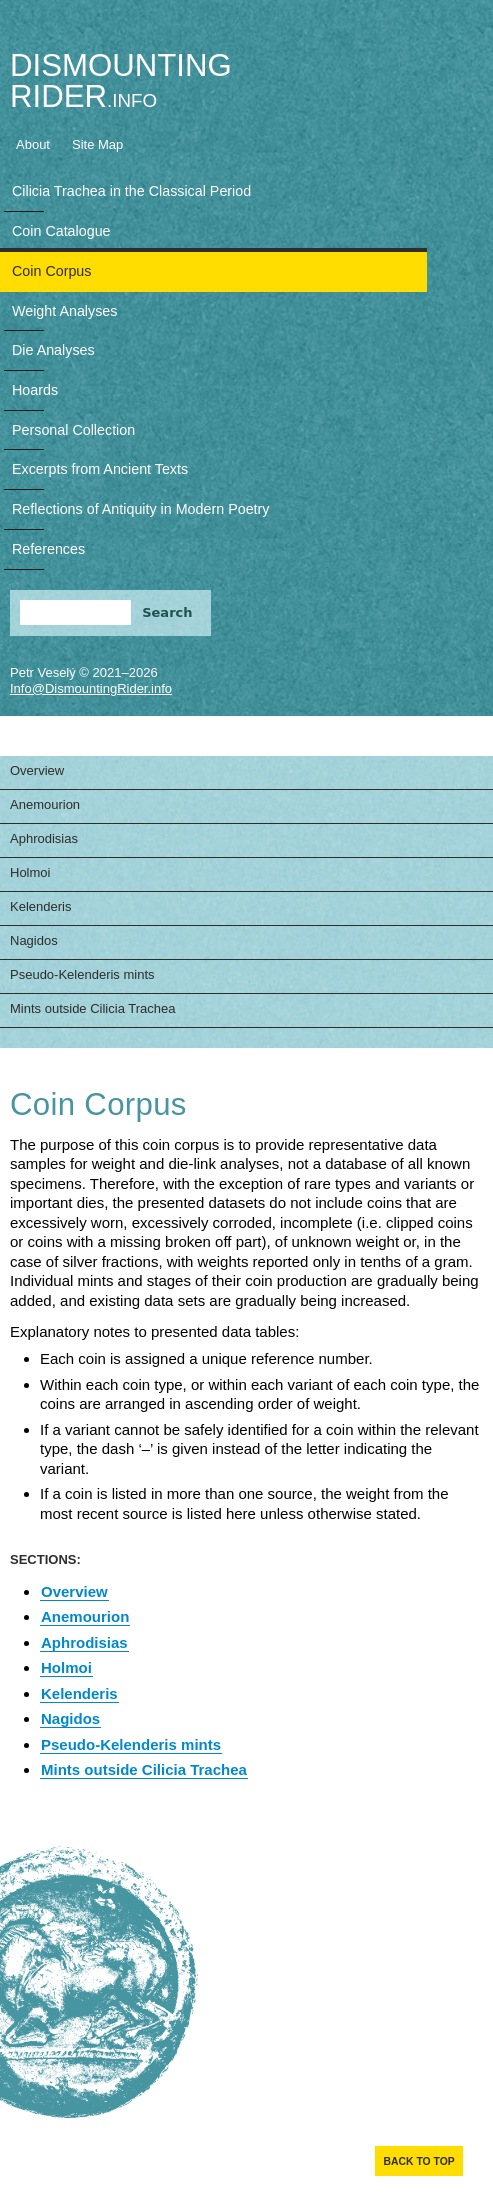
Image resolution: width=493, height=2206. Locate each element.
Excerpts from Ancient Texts (100, 469)
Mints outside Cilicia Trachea (92, 1008)
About (33, 144)
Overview (37, 770)
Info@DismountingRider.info (91, 688)
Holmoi (30, 872)
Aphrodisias (44, 838)
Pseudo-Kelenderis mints (82, 974)
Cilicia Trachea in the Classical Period (131, 191)
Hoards (35, 390)
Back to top (418, 2161)
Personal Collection (73, 430)
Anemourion (45, 804)
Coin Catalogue (61, 231)
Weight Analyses (64, 311)
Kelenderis (40, 906)
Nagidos (34, 940)
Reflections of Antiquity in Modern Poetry (140, 509)
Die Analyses (53, 350)
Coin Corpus (51, 271)
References (48, 549)
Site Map (97, 144)
